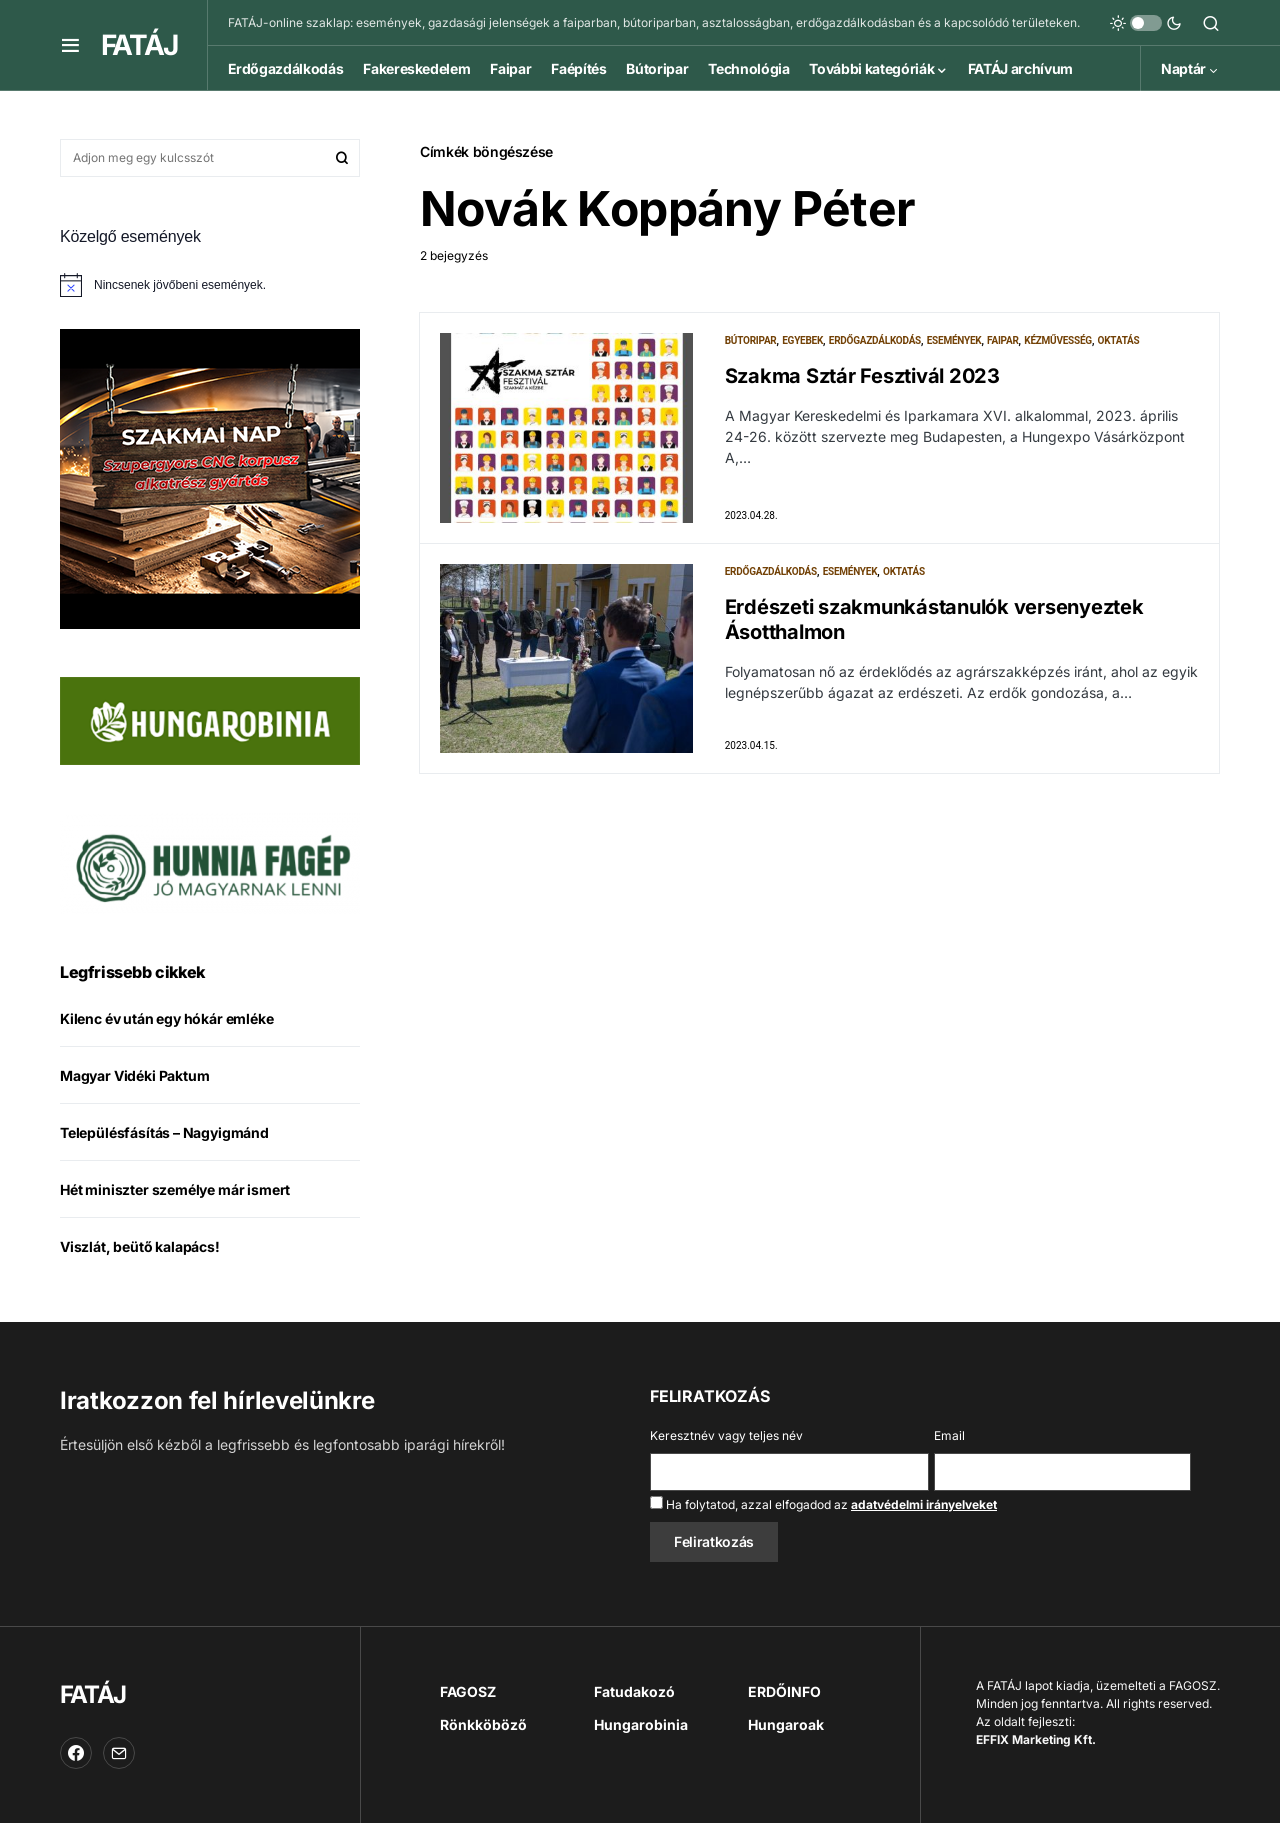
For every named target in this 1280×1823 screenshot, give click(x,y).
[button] (70, 45)
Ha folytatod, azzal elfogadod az (823, 1504)
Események (954, 340)
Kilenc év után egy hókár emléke (167, 1018)
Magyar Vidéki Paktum (135, 1075)
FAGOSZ (468, 1691)
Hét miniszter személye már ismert (175, 1189)
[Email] (119, 1753)
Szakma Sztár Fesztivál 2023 (862, 376)
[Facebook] (76, 1753)
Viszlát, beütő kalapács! (140, 1246)
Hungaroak (786, 1724)
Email (949, 1435)
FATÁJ (139, 45)
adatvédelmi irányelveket (924, 1504)
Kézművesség (1058, 340)
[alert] (210, 285)
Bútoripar (751, 340)
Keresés (342, 158)
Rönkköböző (483, 1724)
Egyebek (802, 340)
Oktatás (1119, 340)
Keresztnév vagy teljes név (726, 1435)
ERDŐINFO (784, 1691)
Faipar (1003, 340)
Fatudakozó (634, 1691)
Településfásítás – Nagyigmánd (164, 1132)
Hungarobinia (641, 1724)
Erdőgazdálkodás (875, 340)
